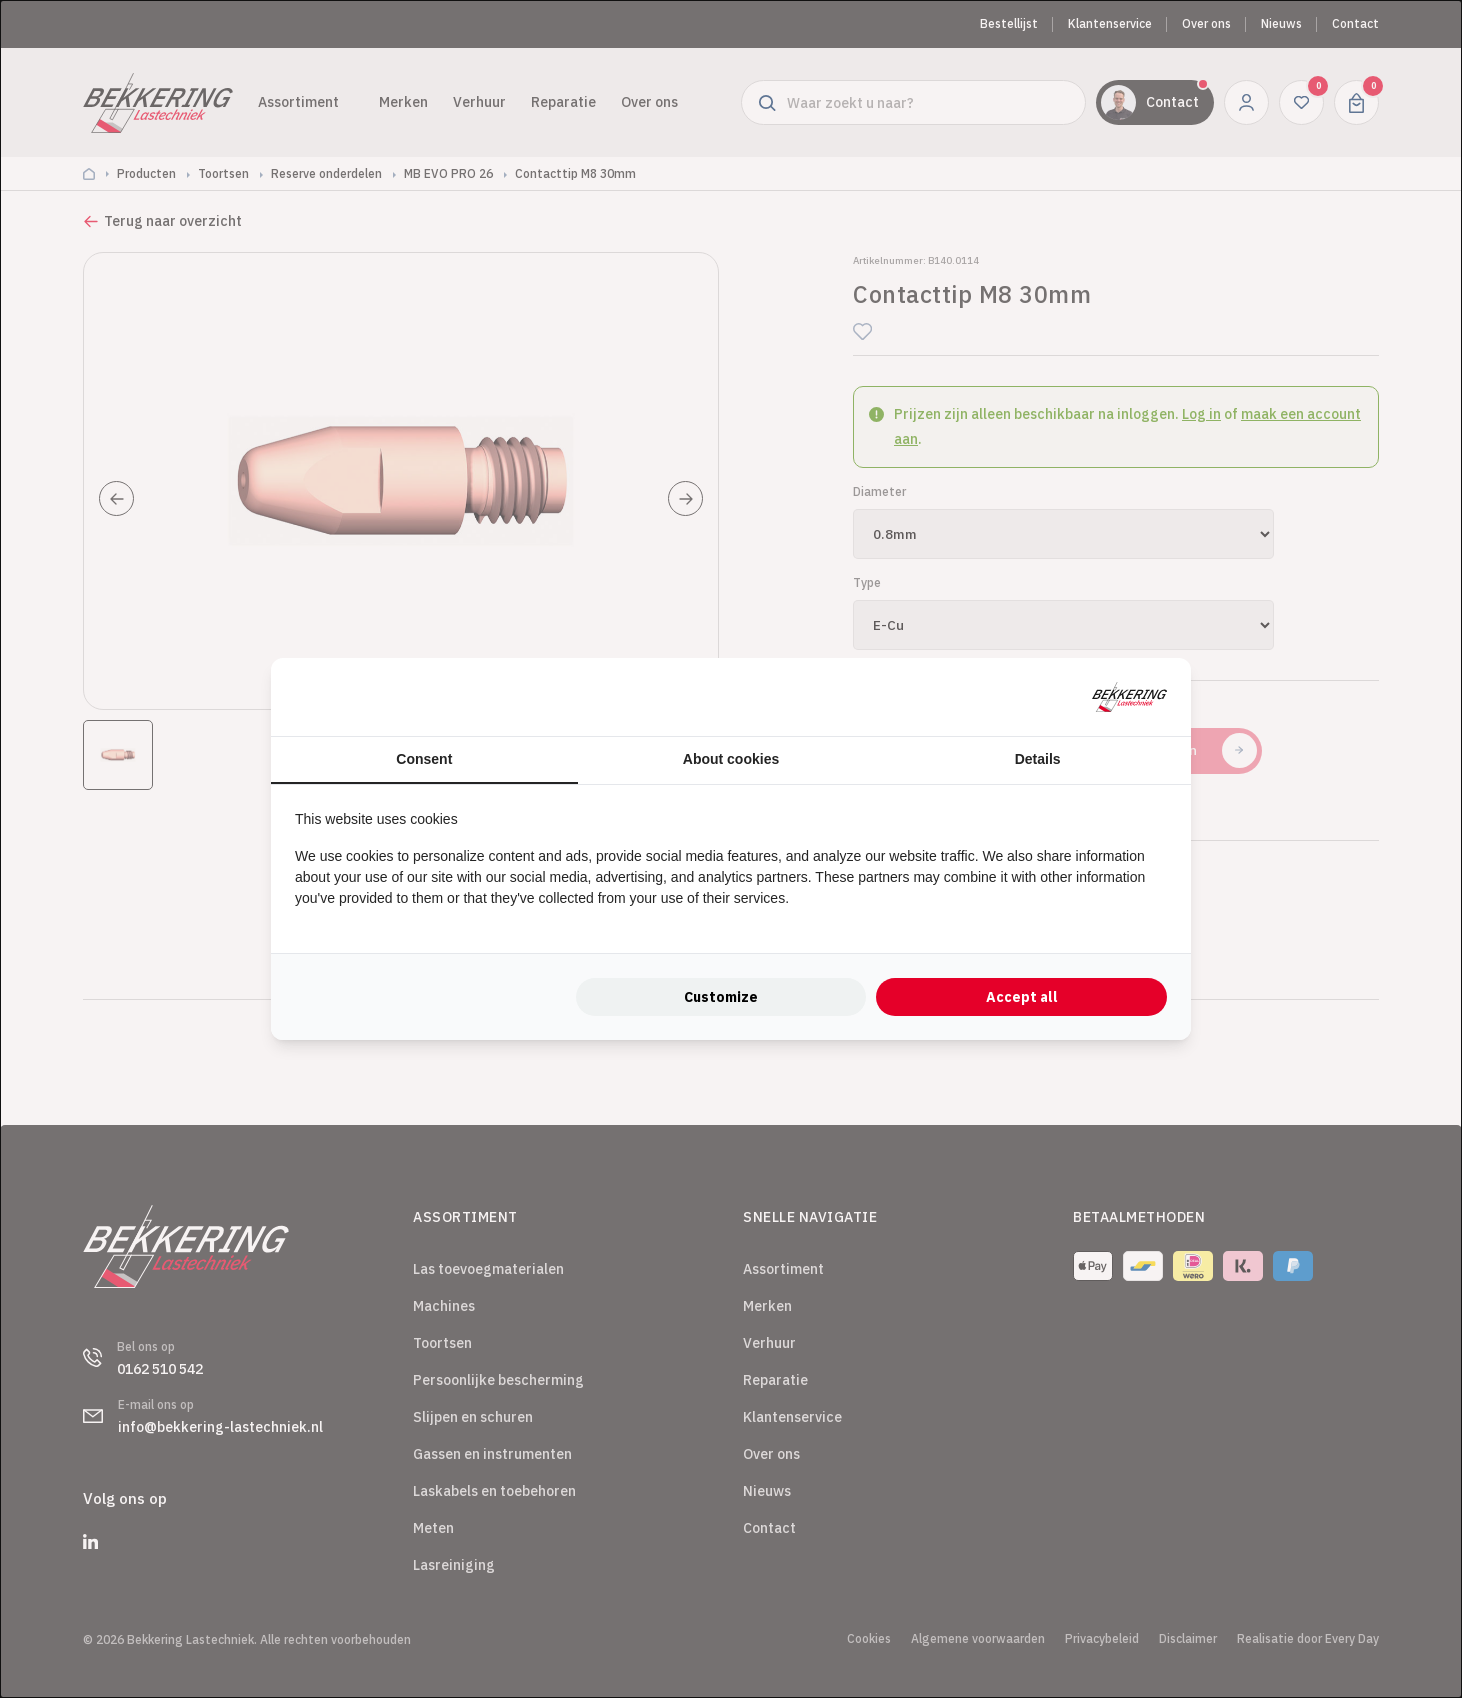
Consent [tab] (424, 759)
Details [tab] (1038, 759)
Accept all (1022, 997)
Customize (721, 997)
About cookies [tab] (731, 759)
